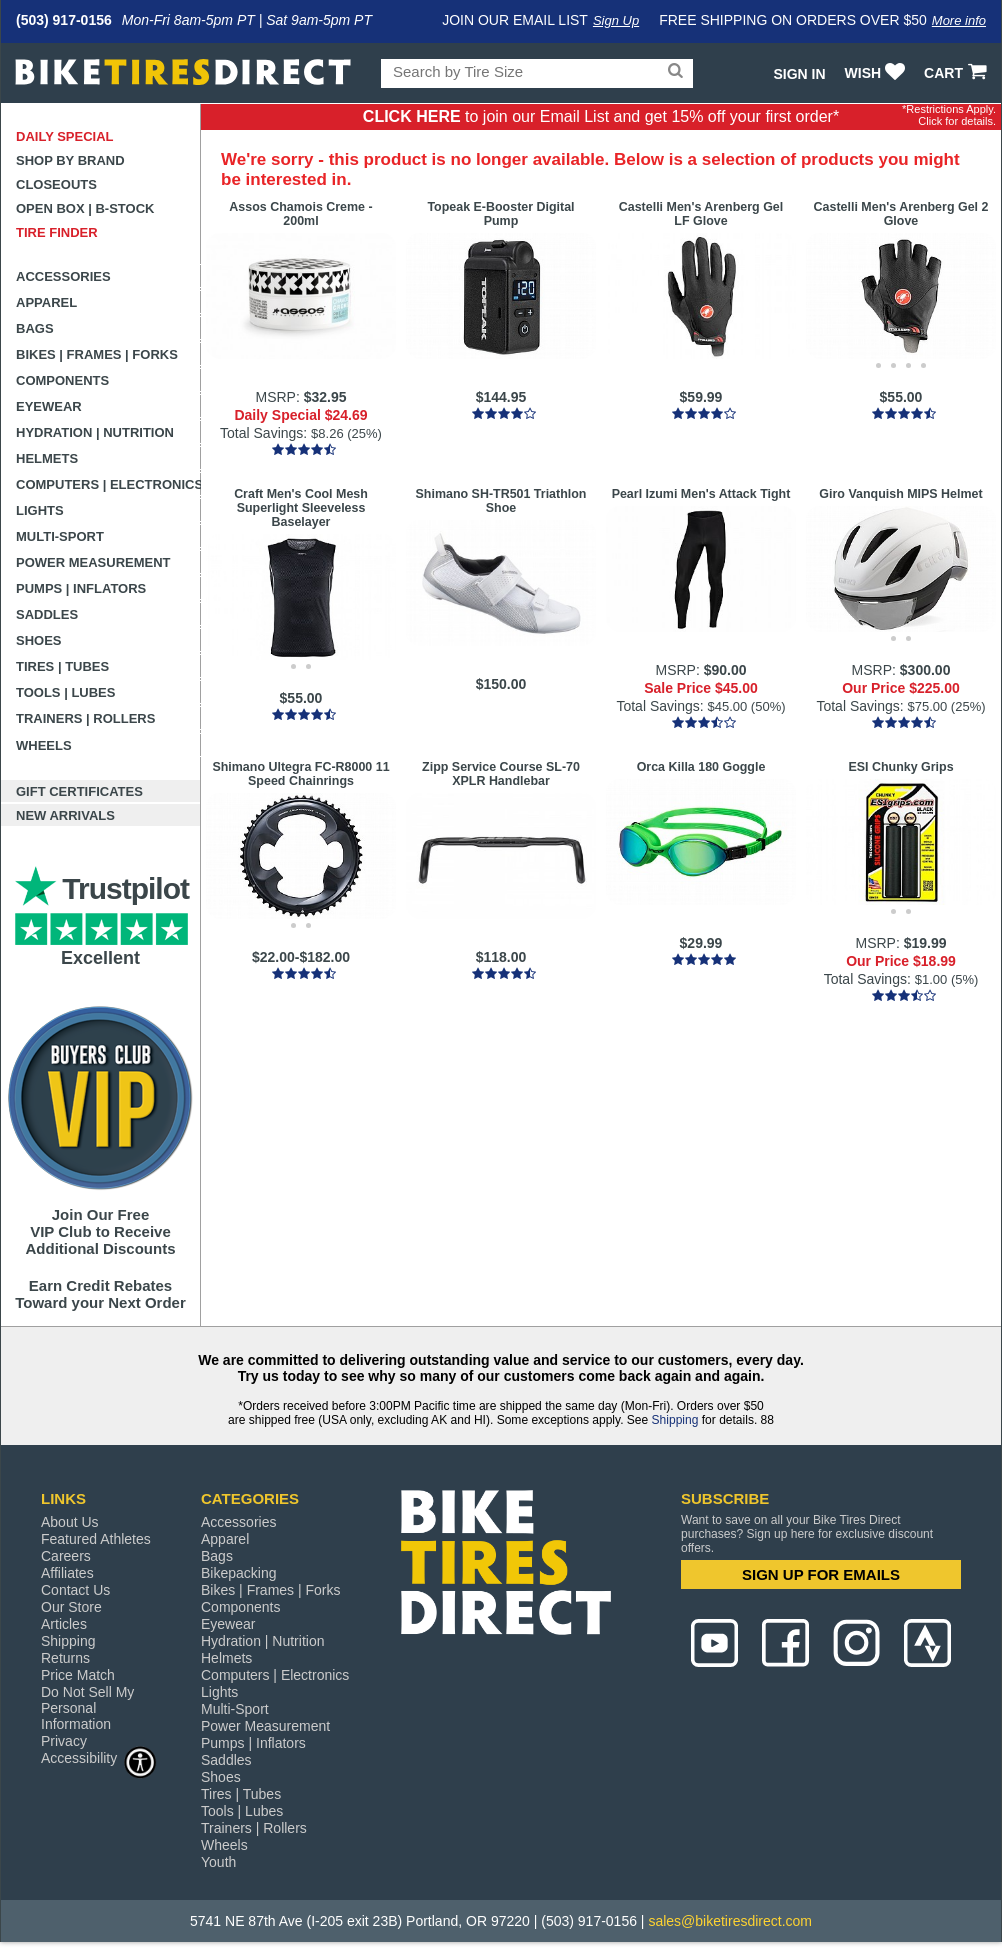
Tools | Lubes (65, 692)
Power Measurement (93, 562)
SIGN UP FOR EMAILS (821, 1574)
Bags (35, 328)
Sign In (799, 74)
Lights (40, 510)
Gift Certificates (79, 791)
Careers (66, 1556)
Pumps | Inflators (81, 588)
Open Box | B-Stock (85, 208)
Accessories (63, 276)
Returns (65, 1658)
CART (957, 73)
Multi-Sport (60, 536)
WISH (877, 73)
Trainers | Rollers (85, 718)
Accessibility (99, 1757)
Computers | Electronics (108, 484)
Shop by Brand (70, 160)
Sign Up (616, 20)
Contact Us (75, 1590)
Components (62, 380)
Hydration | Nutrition (95, 432)
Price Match (78, 1675)
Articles (64, 1624)
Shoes (39, 640)
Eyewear (49, 406)
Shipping (675, 1420)
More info (959, 20)
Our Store (71, 1607)
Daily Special (65, 136)
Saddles (47, 614)
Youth (218, 1862)
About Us (70, 1522)
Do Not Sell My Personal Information (87, 1708)
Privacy (64, 1741)
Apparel (46, 302)
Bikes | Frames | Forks (97, 354)
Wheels (44, 745)
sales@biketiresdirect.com (730, 1921)
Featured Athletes (96, 1539)
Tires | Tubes (62, 666)
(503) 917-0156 (64, 20)
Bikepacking (239, 1573)
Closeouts (56, 184)
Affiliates (67, 1573)
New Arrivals (65, 815)
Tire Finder (57, 232)
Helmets (47, 458)
